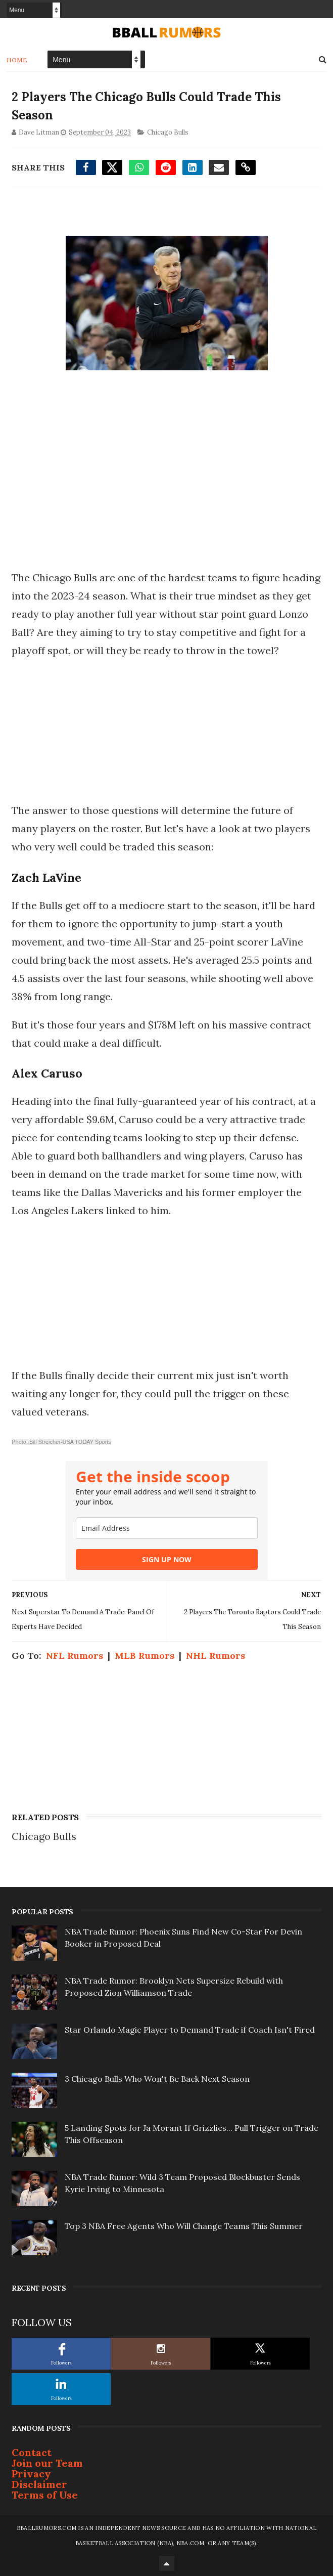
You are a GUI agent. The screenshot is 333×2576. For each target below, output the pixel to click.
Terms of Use (45, 2494)
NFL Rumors (74, 1655)
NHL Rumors (215, 1655)
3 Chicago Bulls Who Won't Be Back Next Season (157, 2079)
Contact (32, 2452)
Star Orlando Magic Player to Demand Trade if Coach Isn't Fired (190, 2030)
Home (17, 60)
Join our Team (47, 2463)
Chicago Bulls (167, 132)
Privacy (31, 2473)
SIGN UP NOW (167, 1559)
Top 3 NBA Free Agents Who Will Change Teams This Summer (184, 2226)
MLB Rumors (144, 1655)
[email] (167, 1528)
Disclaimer (39, 2484)
